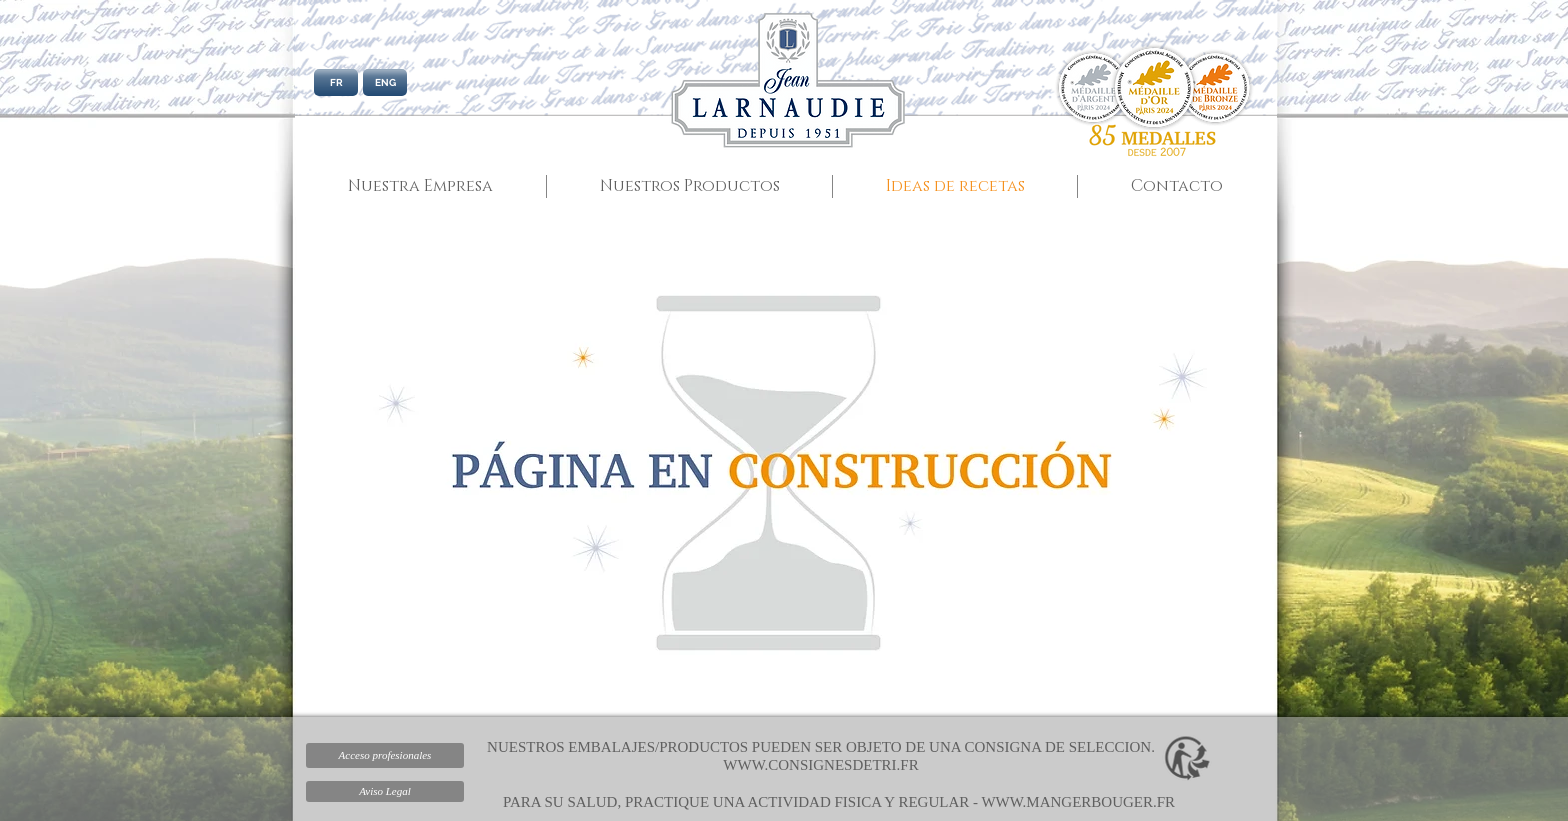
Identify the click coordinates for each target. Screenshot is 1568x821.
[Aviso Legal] (385, 791)
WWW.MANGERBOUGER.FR (1078, 802)
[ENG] (385, 82)
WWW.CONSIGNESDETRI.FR (820, 765)
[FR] (336, 82)
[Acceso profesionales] (385, 755)
